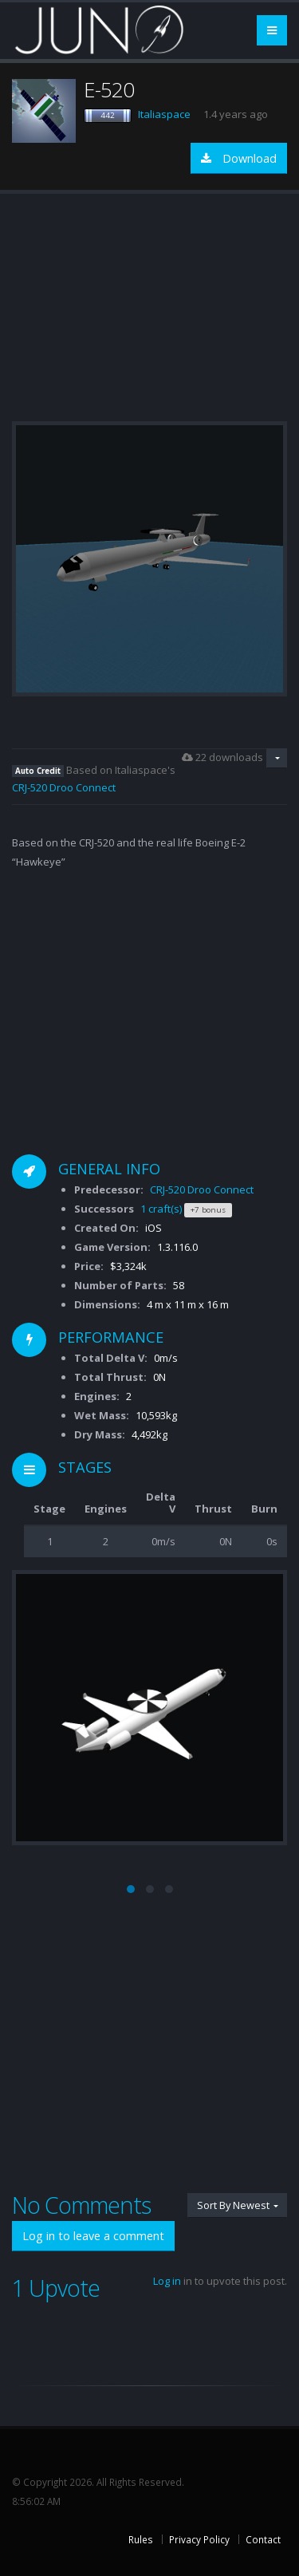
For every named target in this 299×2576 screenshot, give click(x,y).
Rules (140, 2539)
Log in (167, 2281)
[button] (130, 1889)
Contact (263, 2539)
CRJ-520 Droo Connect (64, 787)
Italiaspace (164, 114)
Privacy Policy (199, 2539)
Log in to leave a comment (93, 2235)
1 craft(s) (161, 1208)
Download (239, 158)
